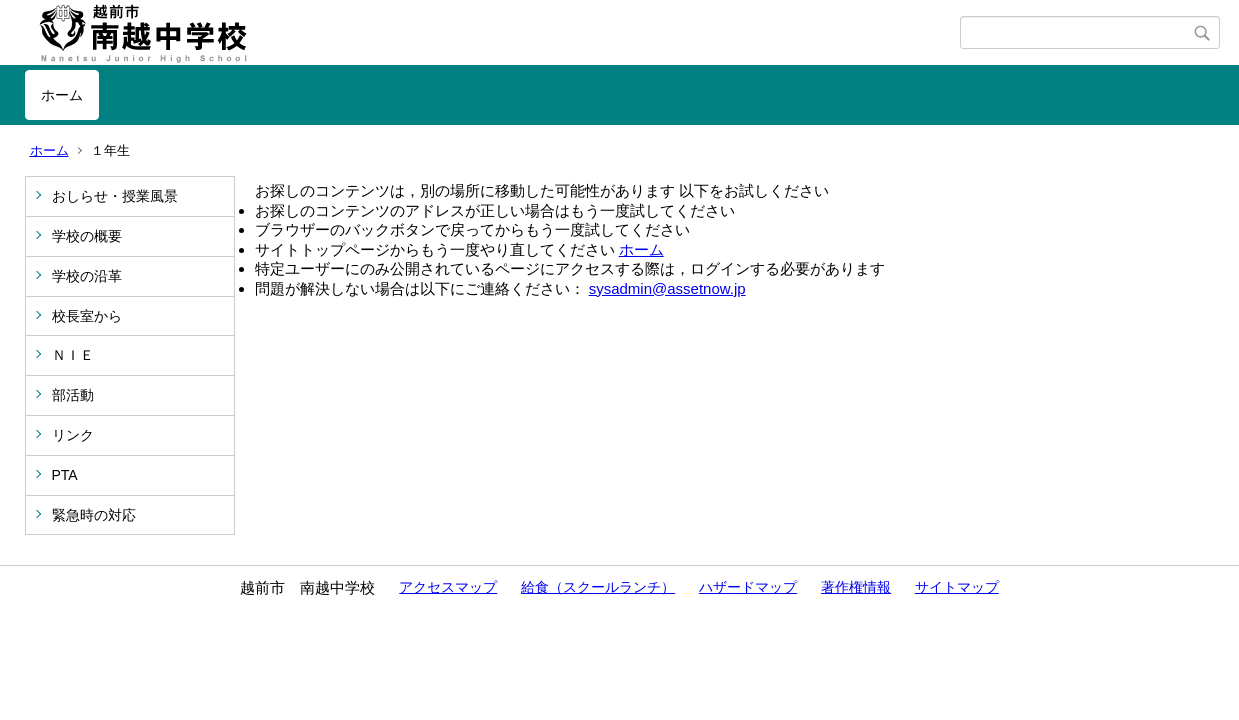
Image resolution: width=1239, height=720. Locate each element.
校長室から (87, 316)
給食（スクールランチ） (598, 587)
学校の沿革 (87, 276)
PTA (65, 475)
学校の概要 (87, 236)
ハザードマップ (748, 587)
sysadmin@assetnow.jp (667, 288)
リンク (73, 435)
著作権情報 (856, 587)
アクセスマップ (448, 587)
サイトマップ (957, 587)
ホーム (62, 95)
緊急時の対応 (94, 515)
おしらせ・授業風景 (115, 196)
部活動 (73, 395)
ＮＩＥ (73, 355)
